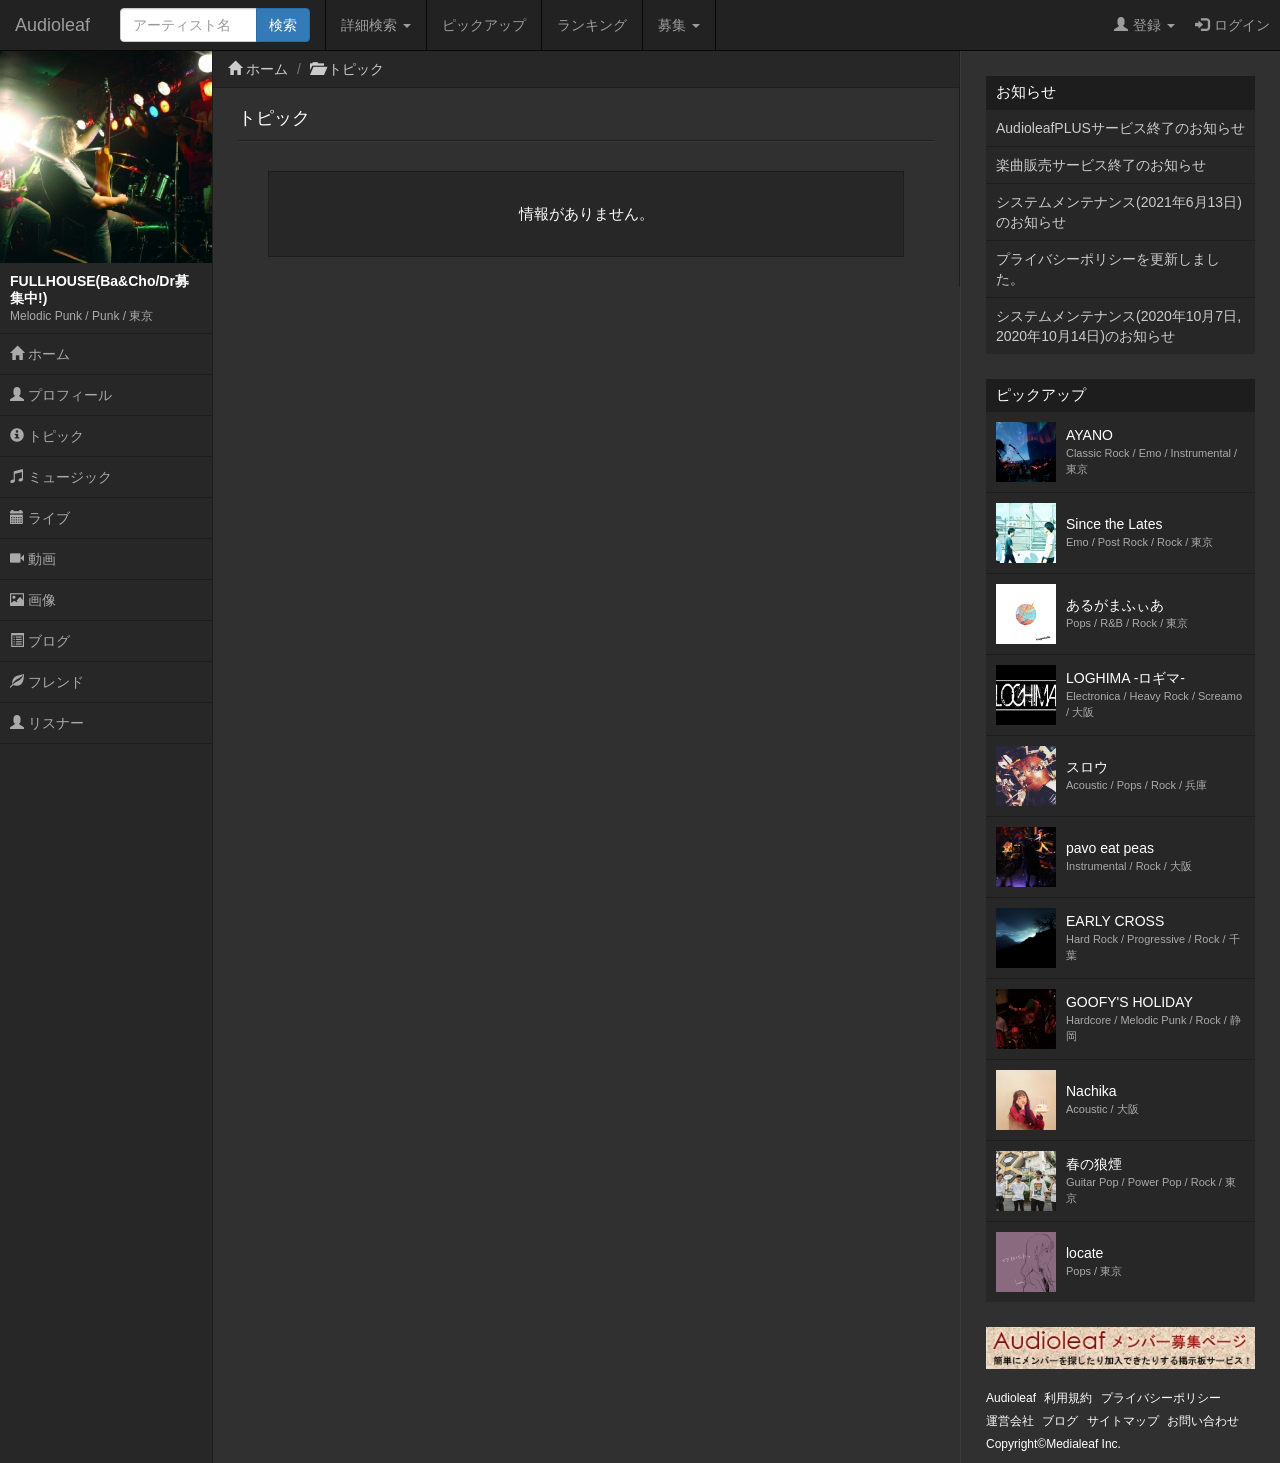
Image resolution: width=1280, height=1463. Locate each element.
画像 (33, 600)
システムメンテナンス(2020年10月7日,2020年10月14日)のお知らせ (1118, 326)
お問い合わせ (1203, 1421)
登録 (1144, 25)
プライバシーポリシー (1161, 1398)
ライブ (40, 518)
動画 (33, 559)
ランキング (592, 25)
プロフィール (61, 395)
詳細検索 (376, 25)
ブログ (40, 641)
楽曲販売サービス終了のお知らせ (1101, 165)
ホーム (40, 354)
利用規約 (1068, 1398)
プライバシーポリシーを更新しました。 (1108, 269)
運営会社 (1010, 1421)
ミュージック (61, 477)
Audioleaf (52, 25)
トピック (47, 436)
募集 (679, 25)
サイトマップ (1123, 1421)
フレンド (47, 682)
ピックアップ (484, 25)
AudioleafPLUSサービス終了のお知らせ (1120, 128)
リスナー (47, 723)
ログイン (1232, 25)
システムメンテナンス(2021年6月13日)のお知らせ (1119, 212)
